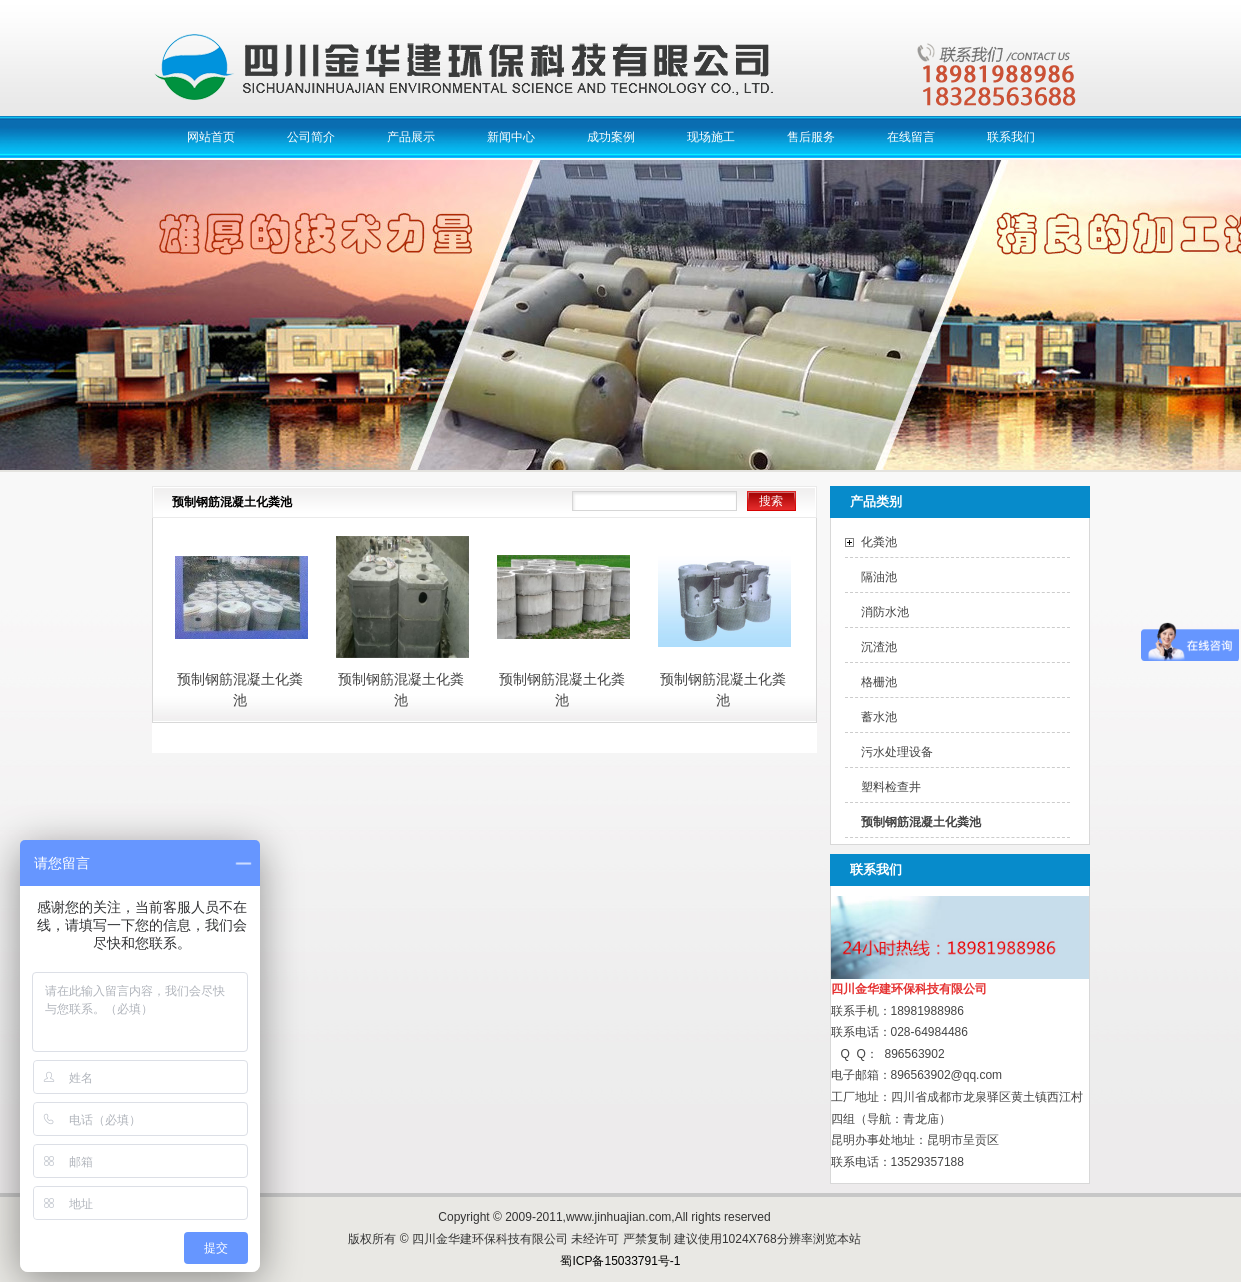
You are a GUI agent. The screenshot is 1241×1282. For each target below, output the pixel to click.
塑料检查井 (891, 787)
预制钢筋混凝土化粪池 (921, 822)
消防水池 (885, 612)
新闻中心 (511, 137)
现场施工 (711, 137)
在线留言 (911, 137)
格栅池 (879, 682)
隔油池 (879, 577)
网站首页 (211, 137)
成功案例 (611, 137)
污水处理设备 (897, 752)
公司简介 (311, 137)
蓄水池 (879, 717)
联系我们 (1011, 137)
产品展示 (411, 137)
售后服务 (811, 137)
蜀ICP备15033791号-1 (620, 1261)
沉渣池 (879, 647)
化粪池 (879, 542)
